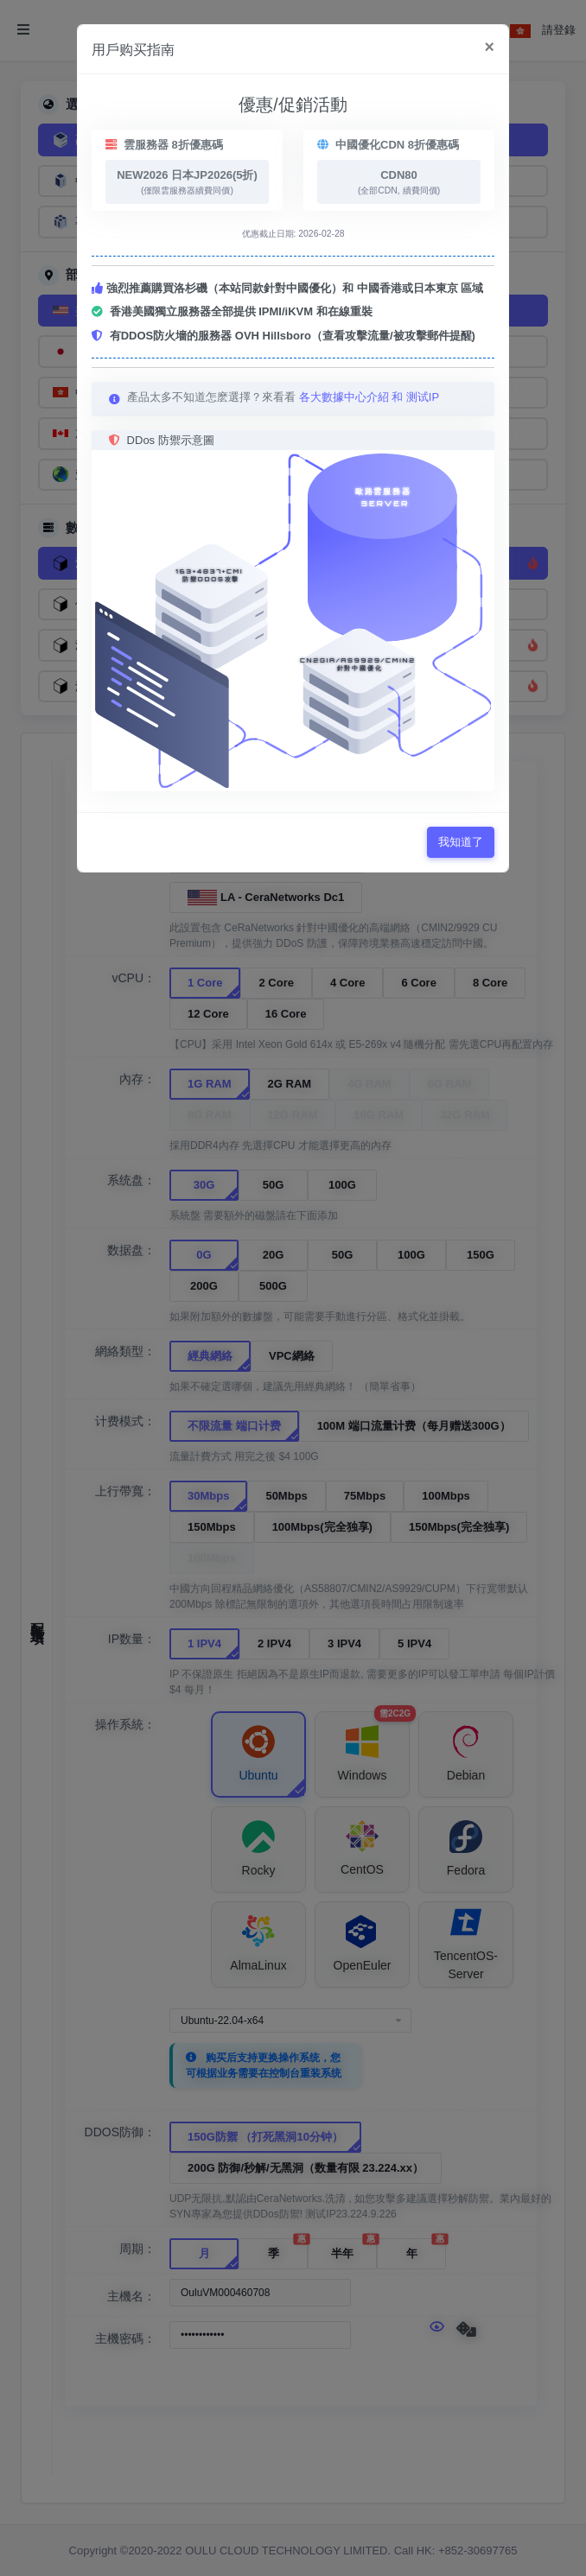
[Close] (489, 47)
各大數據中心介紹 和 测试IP (369, 396)
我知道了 (460, 841)
